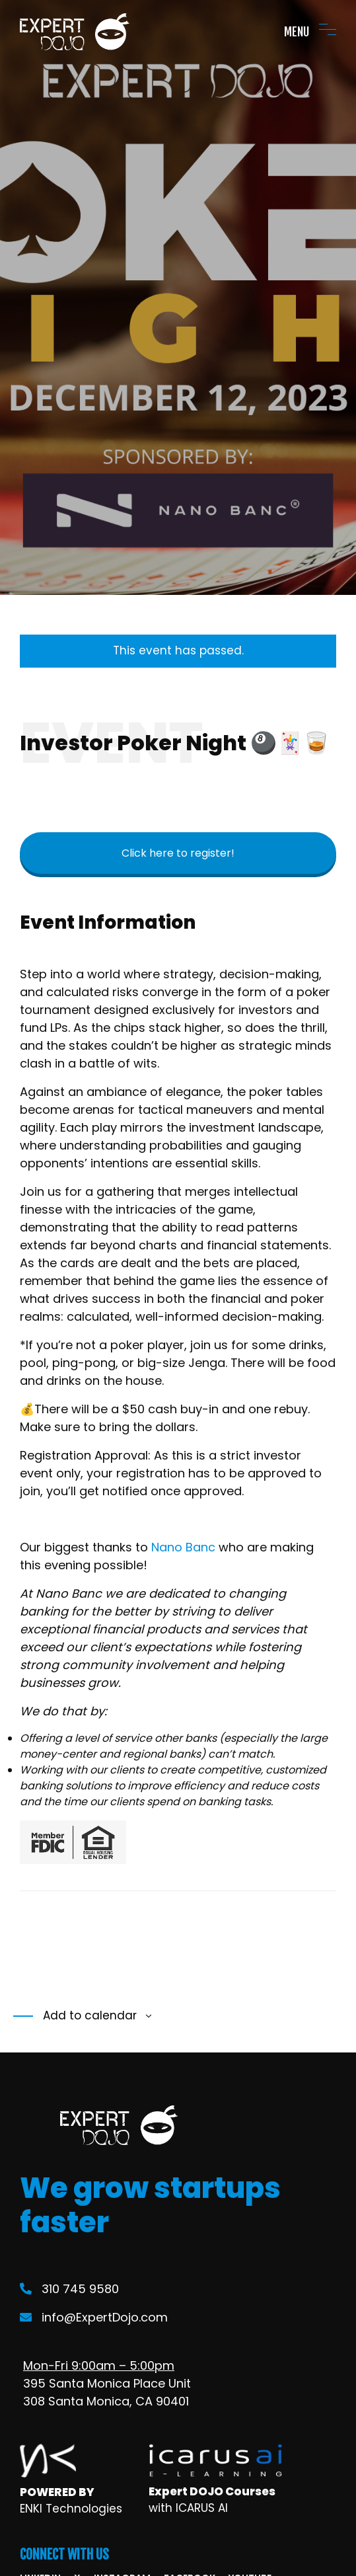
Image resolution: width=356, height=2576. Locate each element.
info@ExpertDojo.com (94, 2317)
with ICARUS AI (188, 2508)
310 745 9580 (69, 2289)
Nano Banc (183, 1547)
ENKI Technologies (71, 2509)
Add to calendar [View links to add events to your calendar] (88, 2015)
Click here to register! (178, 853)
